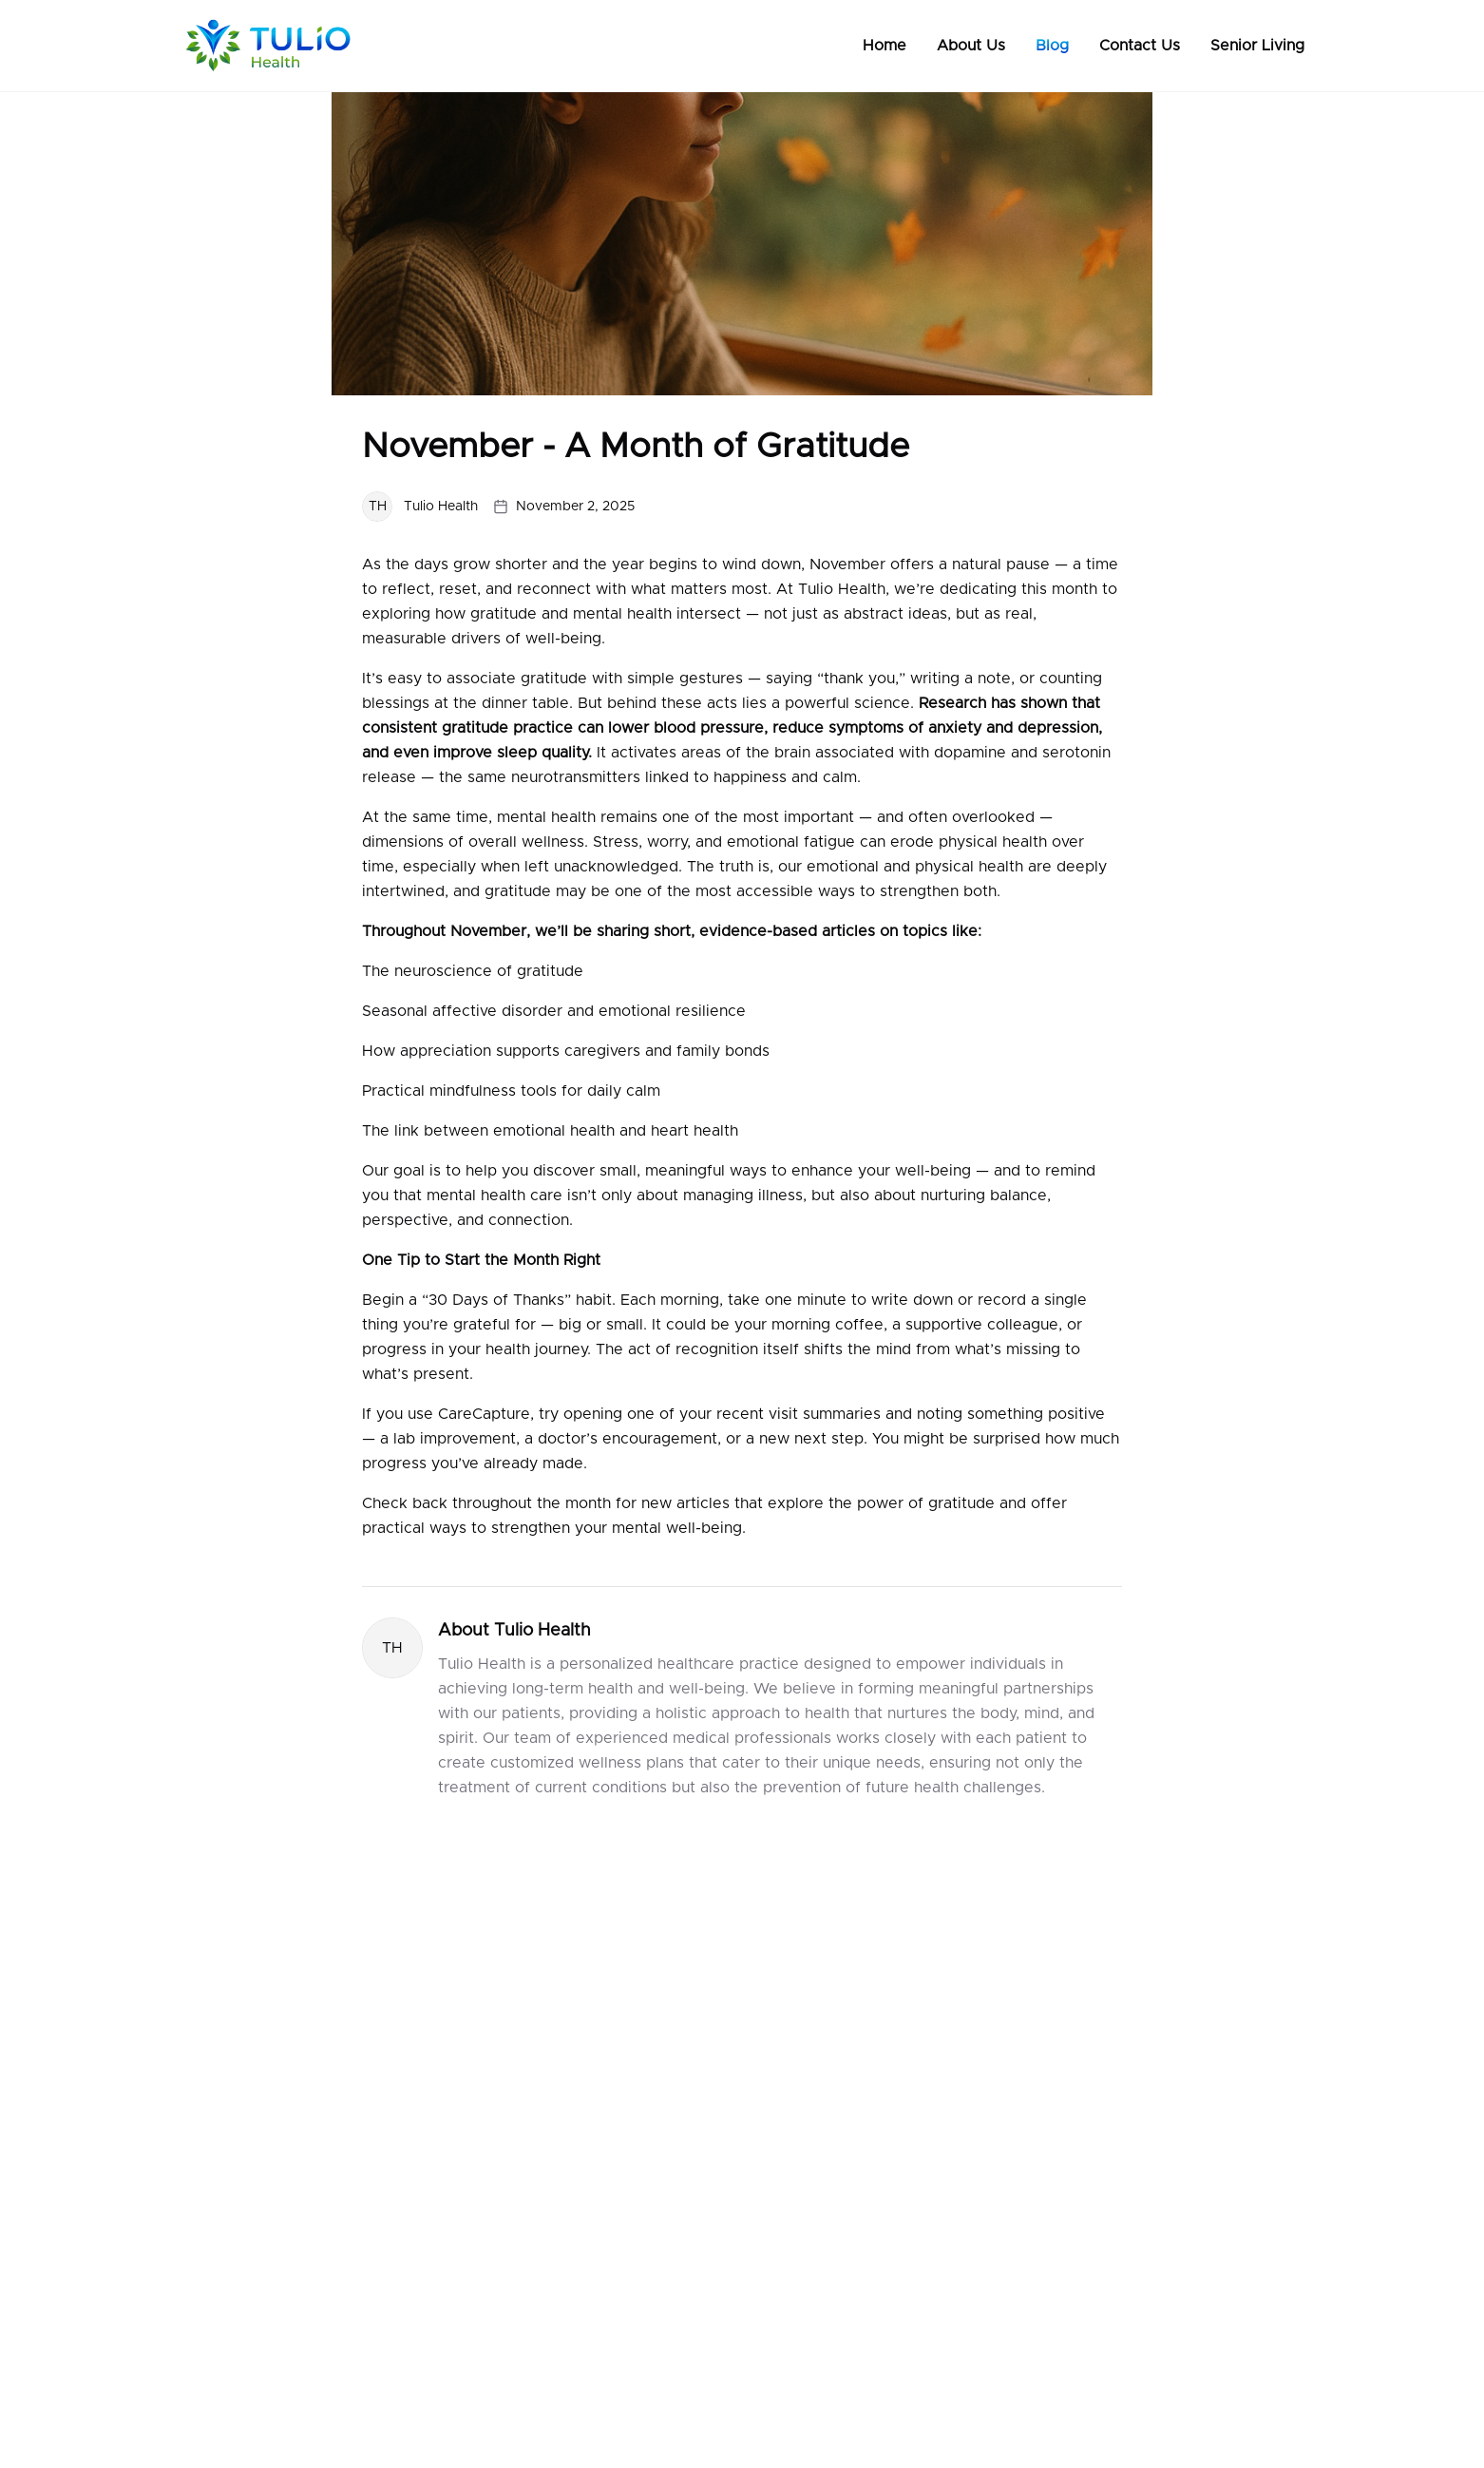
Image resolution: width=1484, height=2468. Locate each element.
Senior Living (1257, 45)
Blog (1052, 45)
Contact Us (1139, 45)
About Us (971, 45)
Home (884, 45)
